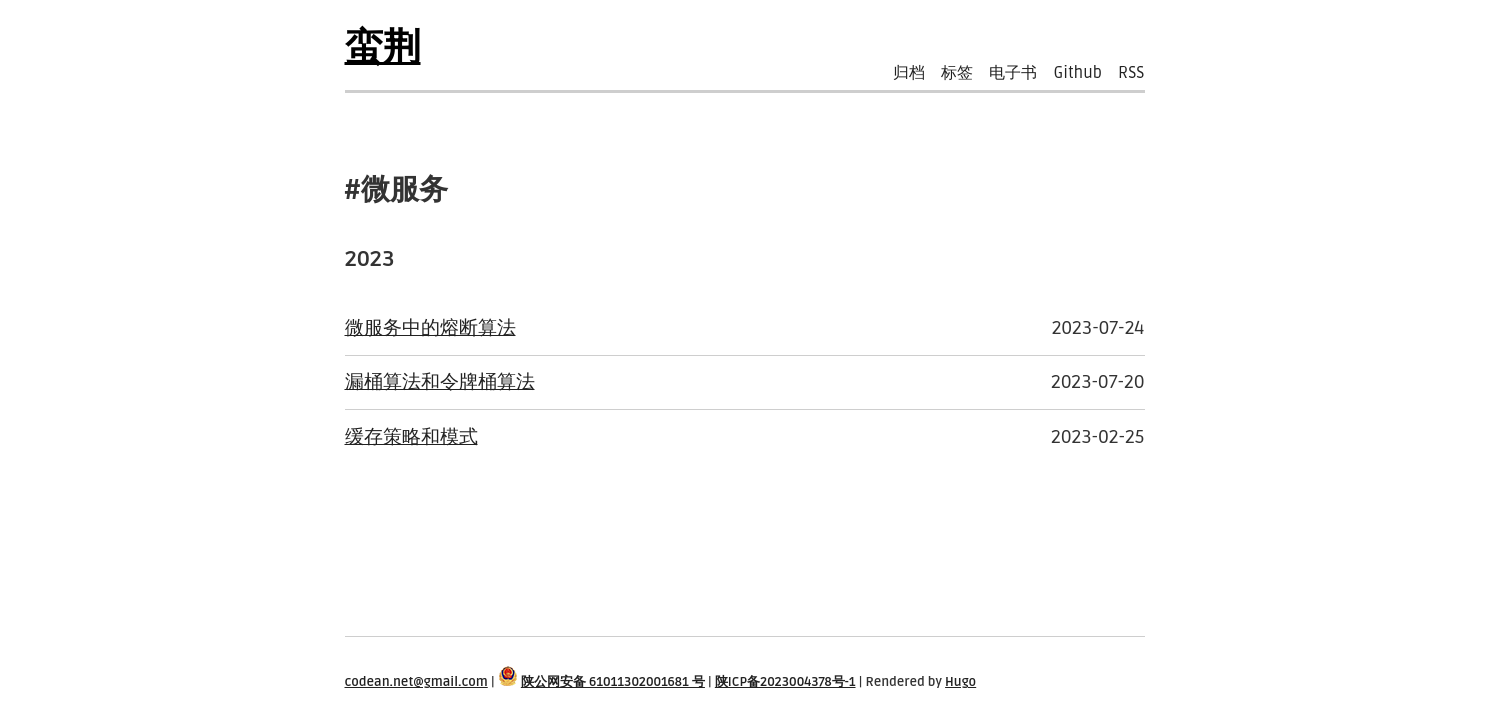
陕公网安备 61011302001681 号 (613, 682)
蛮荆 (383, 48)
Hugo (960, 682)
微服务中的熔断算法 (430, 327)
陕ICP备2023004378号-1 (785, 682)
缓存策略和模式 (411, 436)
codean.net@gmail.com (416, 682)
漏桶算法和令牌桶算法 (440, 381)
